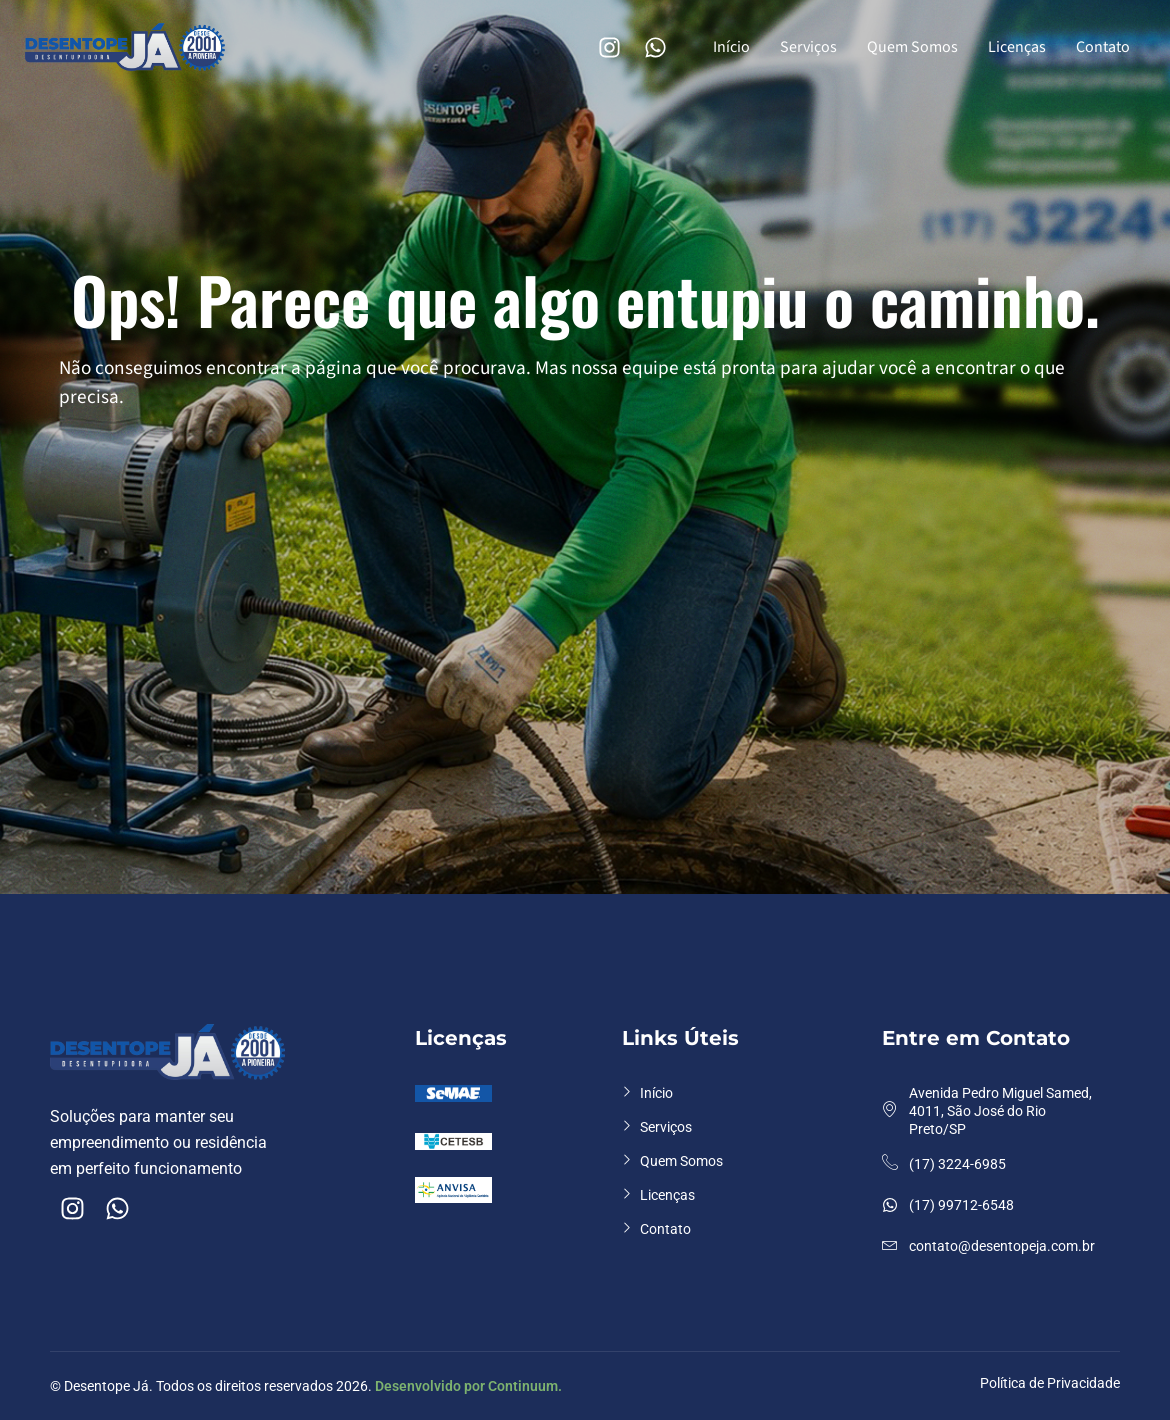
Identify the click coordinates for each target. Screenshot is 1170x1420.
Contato (1103, 47)
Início (731, 47)
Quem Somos (912, 47)
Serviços (808, 47)
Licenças (1017, 47)
